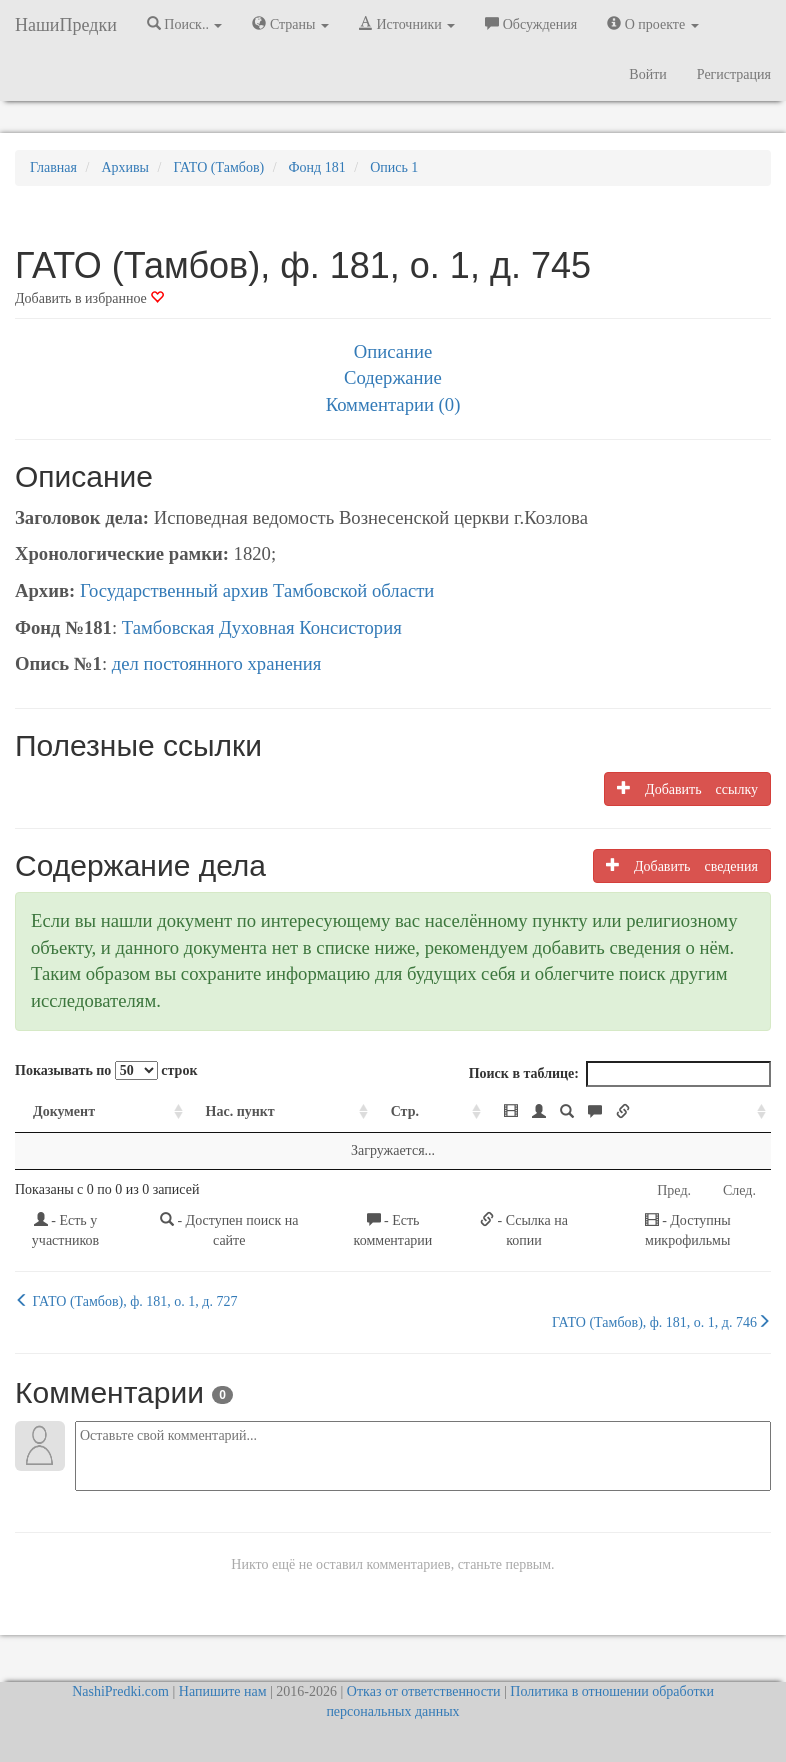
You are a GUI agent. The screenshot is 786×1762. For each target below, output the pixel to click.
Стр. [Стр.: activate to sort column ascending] (405, 1111)
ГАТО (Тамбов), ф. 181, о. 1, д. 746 (661, 1322)
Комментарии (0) (393, 404)
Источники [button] (407, 24)
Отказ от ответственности (424, 1691)
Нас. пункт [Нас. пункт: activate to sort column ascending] (240, 1111)
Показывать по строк (106, 1070)
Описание (393, 351)
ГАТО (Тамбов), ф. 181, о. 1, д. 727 (126, 1301)
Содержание (393, 377)
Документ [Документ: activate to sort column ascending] (64, 1111)
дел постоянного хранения (217, 663)
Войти (647, 74)
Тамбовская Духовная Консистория (262, 627)
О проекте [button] (652, 24)
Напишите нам (223, 1691)
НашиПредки (66, 25)
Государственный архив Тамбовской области (257, 590)
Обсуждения (531, 24)
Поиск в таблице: (620, 1074)
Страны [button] (290, 24)
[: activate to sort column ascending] (628, 1112)
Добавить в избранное (89, 298)
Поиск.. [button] (185, 24)
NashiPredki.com (120, 1691)
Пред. (674, 1190)
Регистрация (734, 74)
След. (739, 1190)
